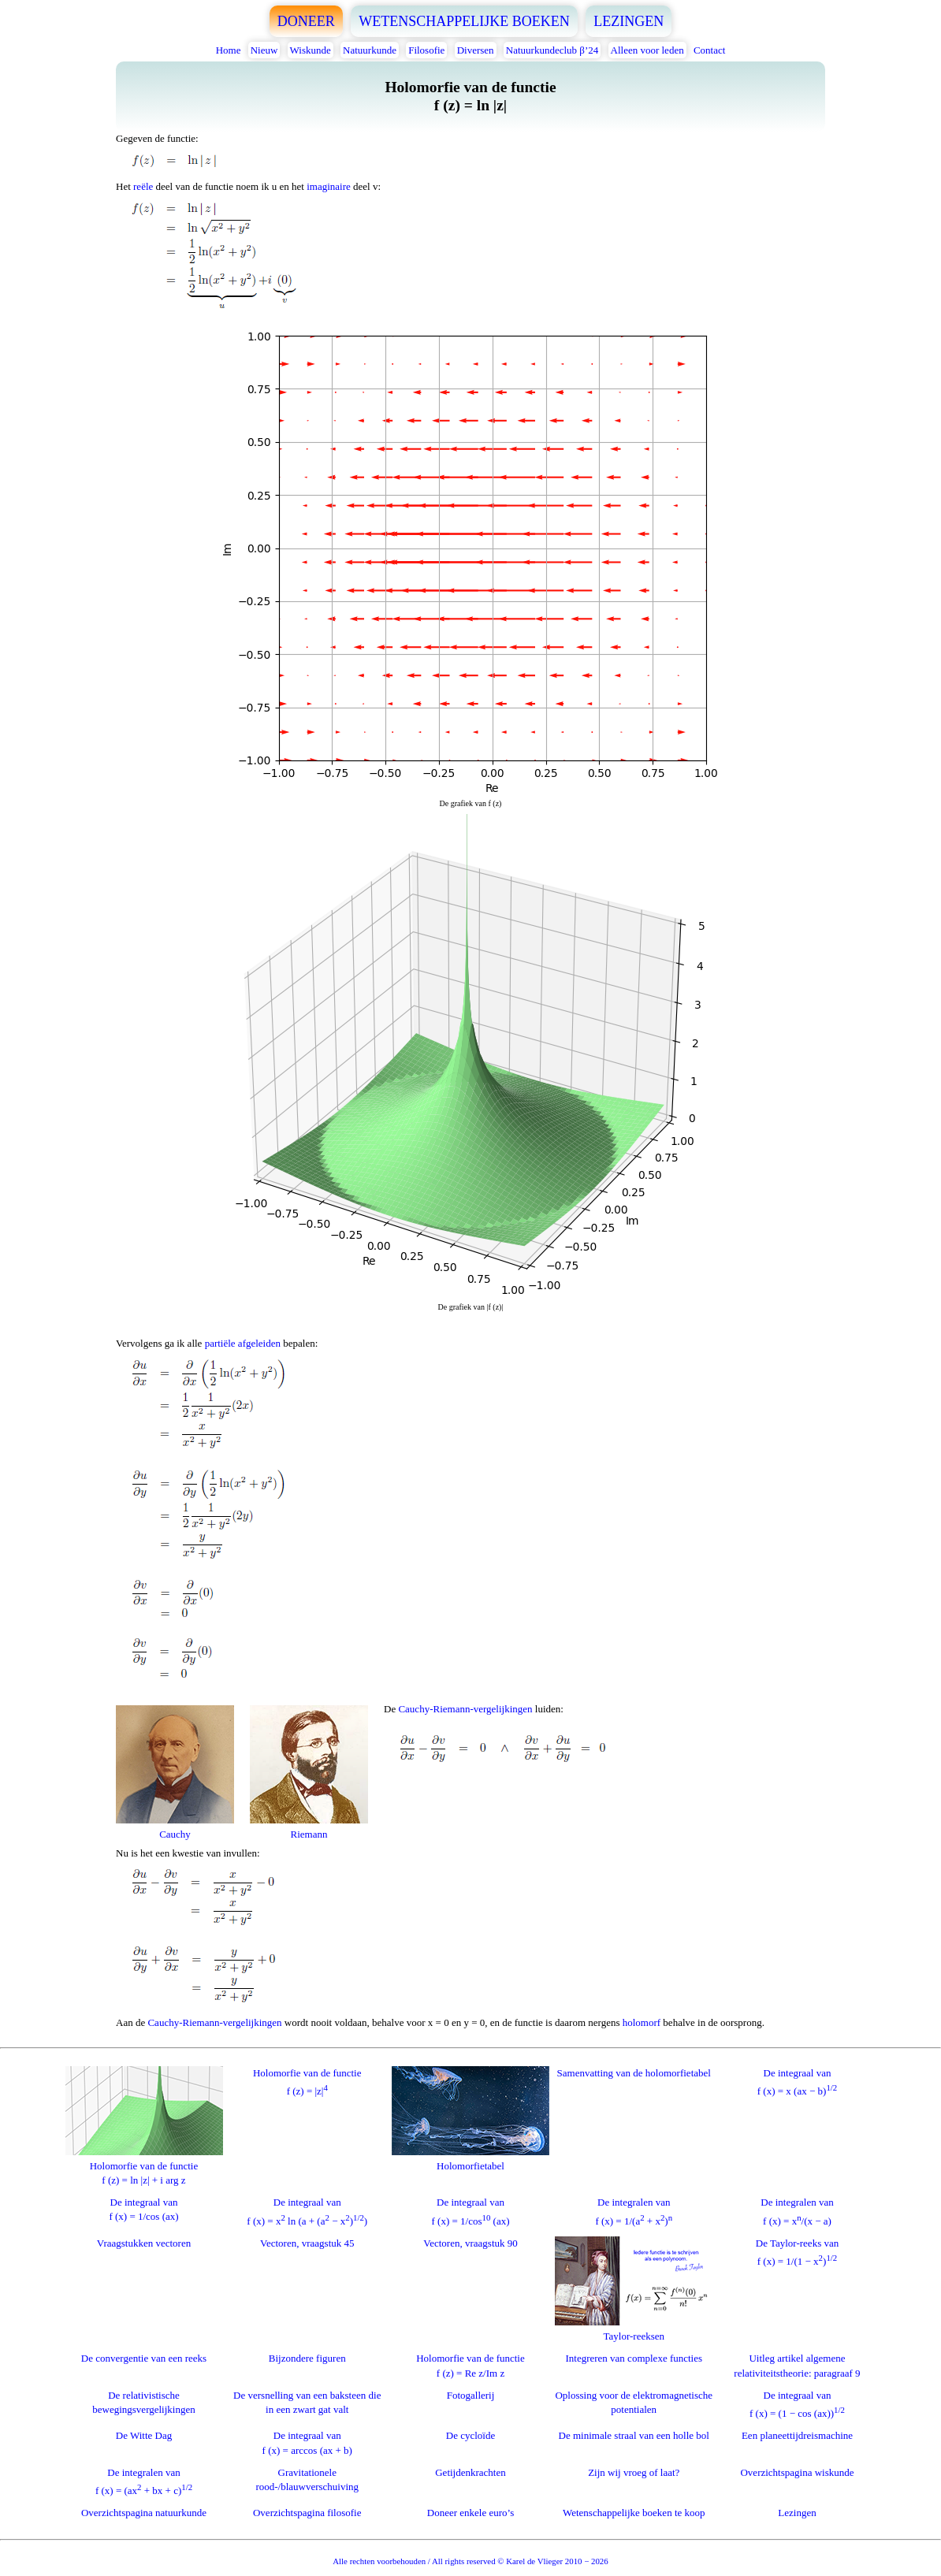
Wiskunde (310, 50)
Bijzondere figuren (307, 2358)
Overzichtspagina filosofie (307, 2512)
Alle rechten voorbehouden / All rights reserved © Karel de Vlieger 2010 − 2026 (470, 2561)
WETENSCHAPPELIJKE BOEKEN (464, 21)
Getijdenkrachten (470, 2472)
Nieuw (264, 50)
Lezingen (797, 2512)
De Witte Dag (144, 2435)
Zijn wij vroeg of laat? (633, 2472)
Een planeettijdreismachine (797, 2435)
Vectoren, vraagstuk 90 (470, 2243)
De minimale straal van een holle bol (634, 2435)
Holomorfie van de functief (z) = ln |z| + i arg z (144, 2166)
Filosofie (426, 50)
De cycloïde (470, 2435)
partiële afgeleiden (243, 1343)
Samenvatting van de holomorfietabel (634, 2073)
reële (143, 186)
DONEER (306, 21)
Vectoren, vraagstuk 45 (307, 2243)
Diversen (475, 50)
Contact (709, 50)
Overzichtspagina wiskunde (797, 2472)
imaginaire (329, 186)
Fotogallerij (471, 2395)
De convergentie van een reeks (143, 2358)
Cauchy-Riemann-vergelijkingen (465, 1709)
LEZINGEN (628, 21)
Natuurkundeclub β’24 (552, 50)
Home (228, 50)
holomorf (641, 2022)
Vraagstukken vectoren (144, 2243)
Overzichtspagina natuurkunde (143, 2512)
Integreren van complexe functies (633, 2358)
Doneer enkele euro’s (470, 2512)
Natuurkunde (369, 50)
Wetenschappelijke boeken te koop (634, 2512)
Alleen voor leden (647, 50)
